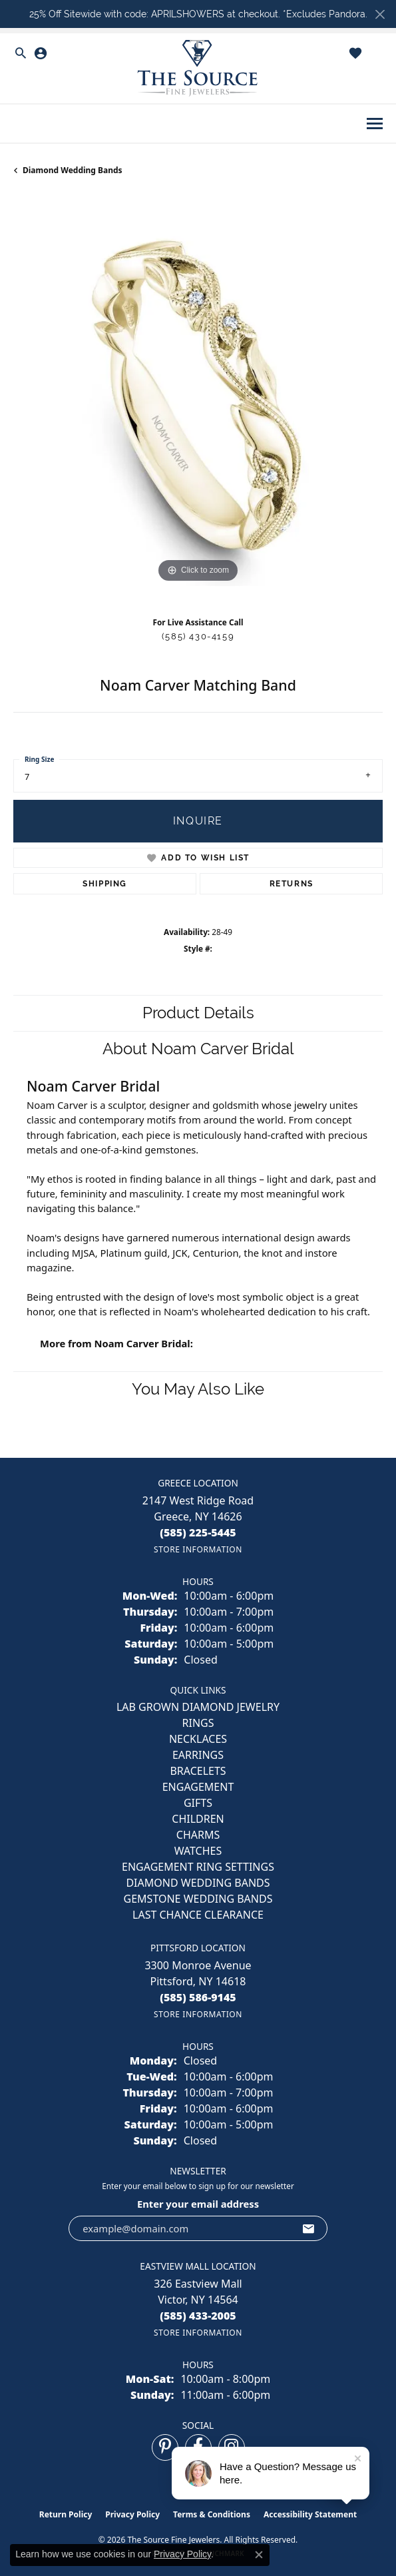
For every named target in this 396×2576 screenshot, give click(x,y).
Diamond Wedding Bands (72, 170)
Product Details (198, 1013)
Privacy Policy (132, 2514)
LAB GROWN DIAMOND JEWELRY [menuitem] (198, 1707)
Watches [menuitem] (198, 1850)
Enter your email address (198, 2203)
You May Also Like (198, 1389)
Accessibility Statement (310, 2514)
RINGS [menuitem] (198, 1723)
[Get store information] (198, 1549)
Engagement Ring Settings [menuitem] (198, 1866)
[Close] (379, 14)
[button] (20, 53)
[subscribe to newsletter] (309, 2228)
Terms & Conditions (211, 2514)
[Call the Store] (198, 1532)
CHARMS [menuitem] (198, 1834)
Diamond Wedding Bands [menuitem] (198, 1882)
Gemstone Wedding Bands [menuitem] (198, 1898)
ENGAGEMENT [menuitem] (198, 1786)
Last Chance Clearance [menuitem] (198, 1914)
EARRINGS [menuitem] (198, 1755)
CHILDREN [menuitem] (198, 1818)
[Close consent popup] (259, 2555)
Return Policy (66, 2514)
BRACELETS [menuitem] (198, 1771)
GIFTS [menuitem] (198, 1802)
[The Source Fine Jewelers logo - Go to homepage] (198, 68)
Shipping (105, 883)
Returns (291, 883)
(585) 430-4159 (198, 636)
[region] (198, 401)
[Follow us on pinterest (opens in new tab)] (165, 2447)
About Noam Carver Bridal (198, 1049)
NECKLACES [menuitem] (198, 1739)
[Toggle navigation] (374, 124)
